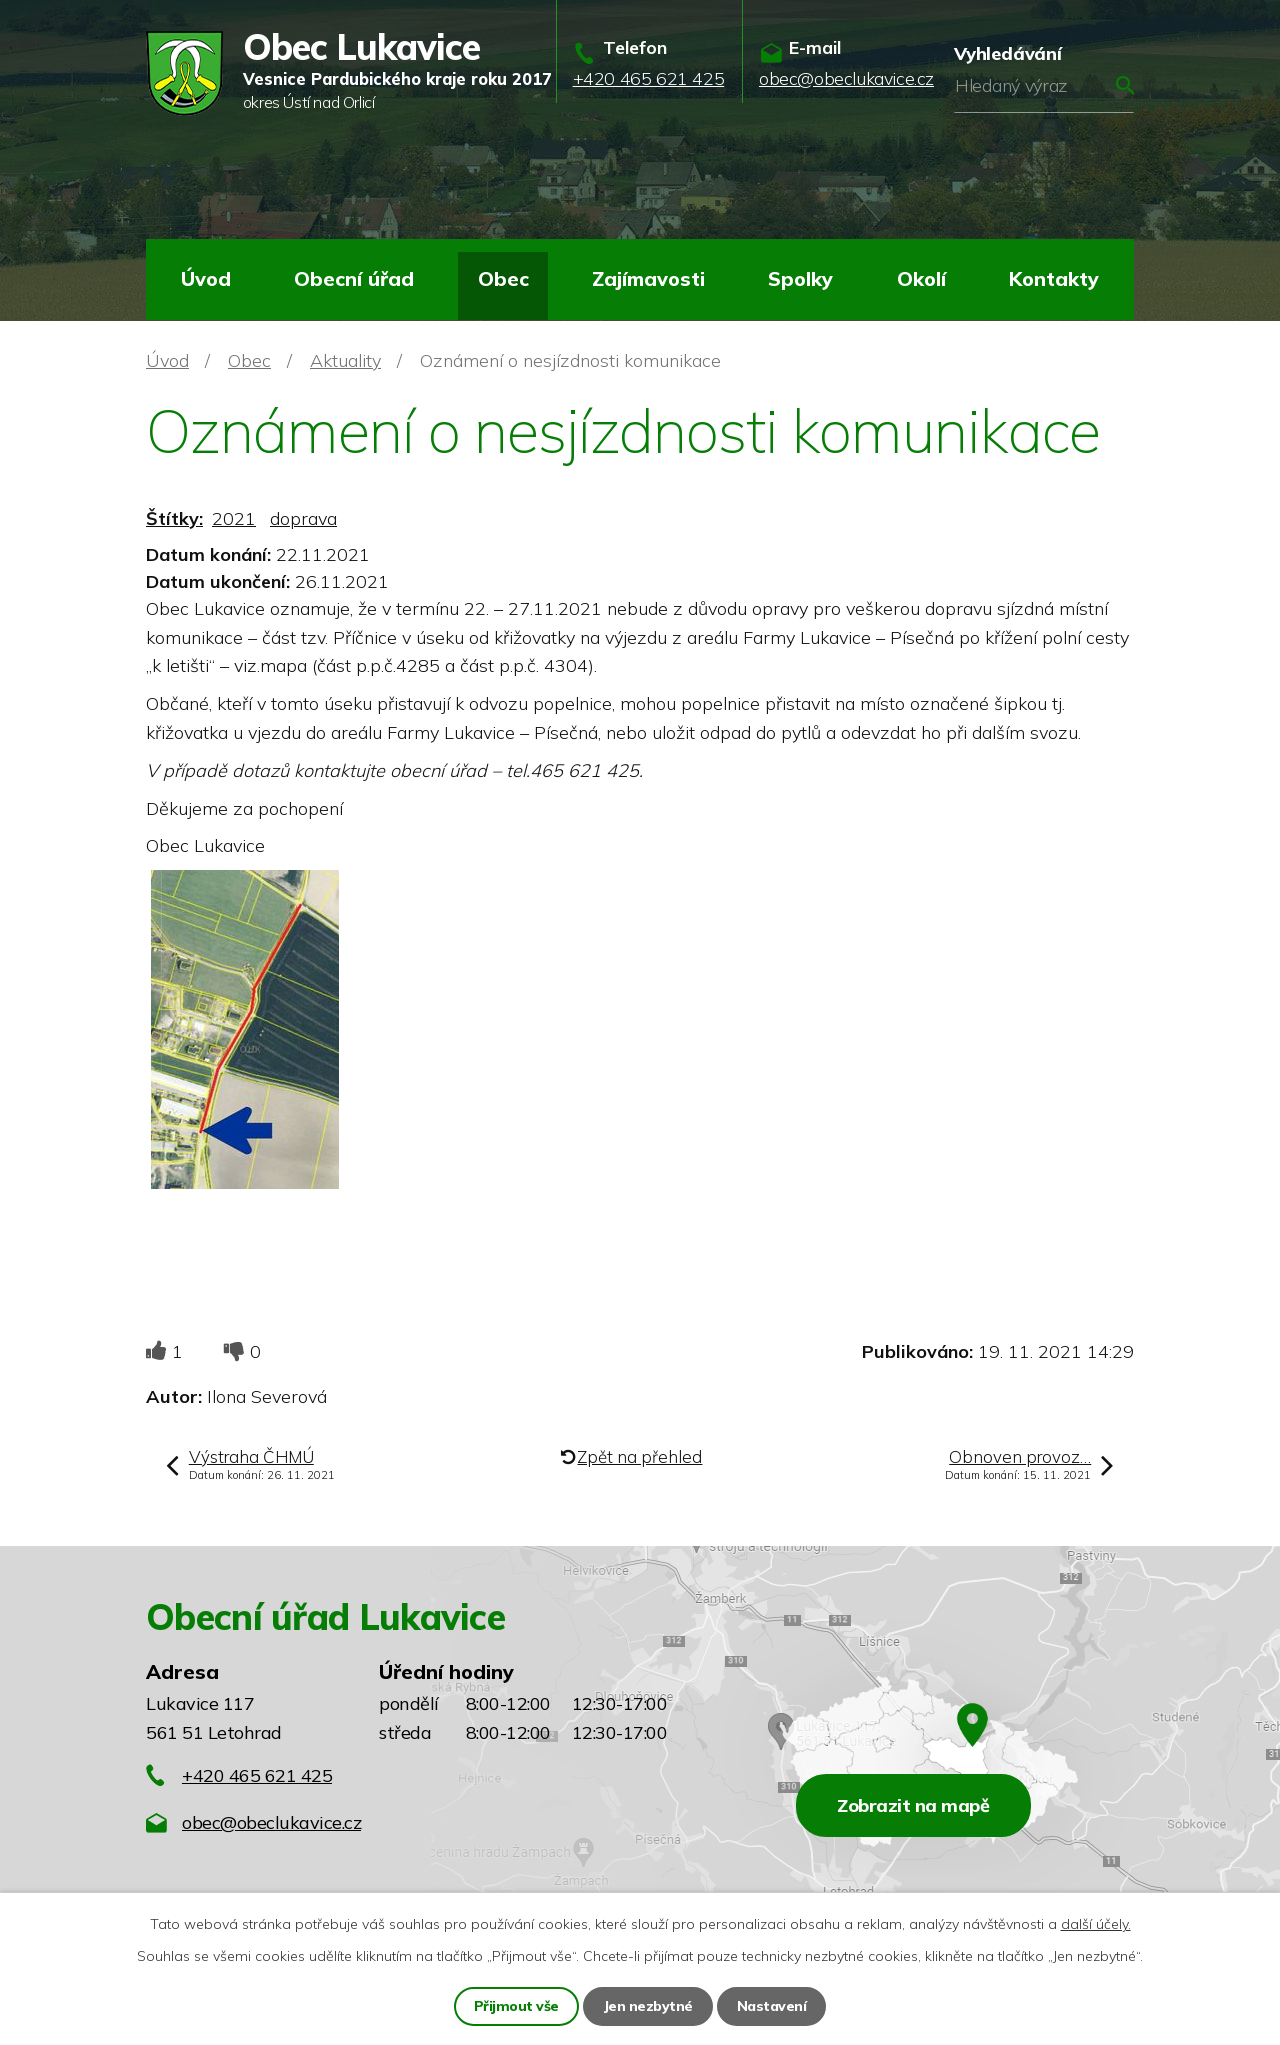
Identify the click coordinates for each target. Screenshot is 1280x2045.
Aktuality (345, 360)
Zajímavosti (648, 278)
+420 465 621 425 (257, 1775)
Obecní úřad (354, 278)
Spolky (800, 278)
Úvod (206, 278)
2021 (234, 518)
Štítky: (174, 518)
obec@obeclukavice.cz (271, 1822)
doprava (303, 518)
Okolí (921, 278)
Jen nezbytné (648, 2006)
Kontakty (1054, 278)
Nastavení (772, 2006)
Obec (503, 278)
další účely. (1096, 1924)
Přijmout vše (516, 2006)
